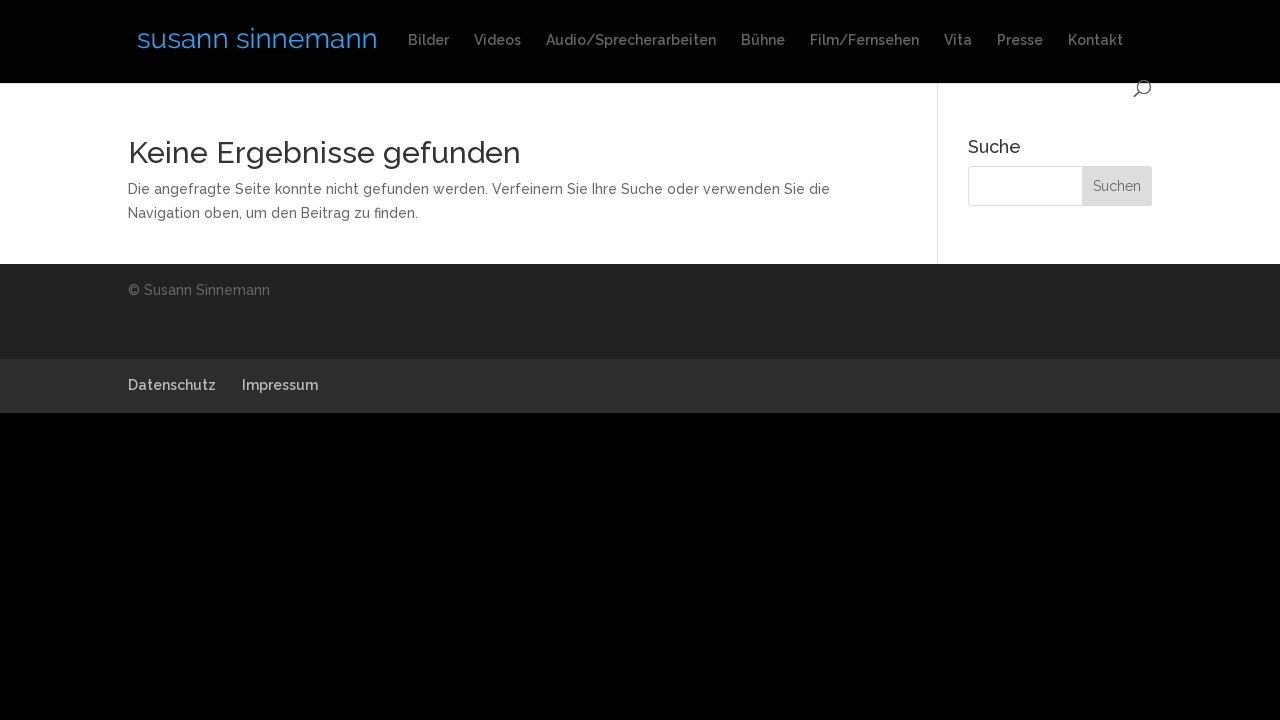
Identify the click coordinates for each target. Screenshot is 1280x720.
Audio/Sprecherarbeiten (631, 40)
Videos (497, 40)
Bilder (428, 40)
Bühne (763, 40)
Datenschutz (172, 385)
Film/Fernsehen (864, 40)
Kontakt (1095, 40)
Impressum (280, 385)
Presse (1020, 40)
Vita (958, 40)
